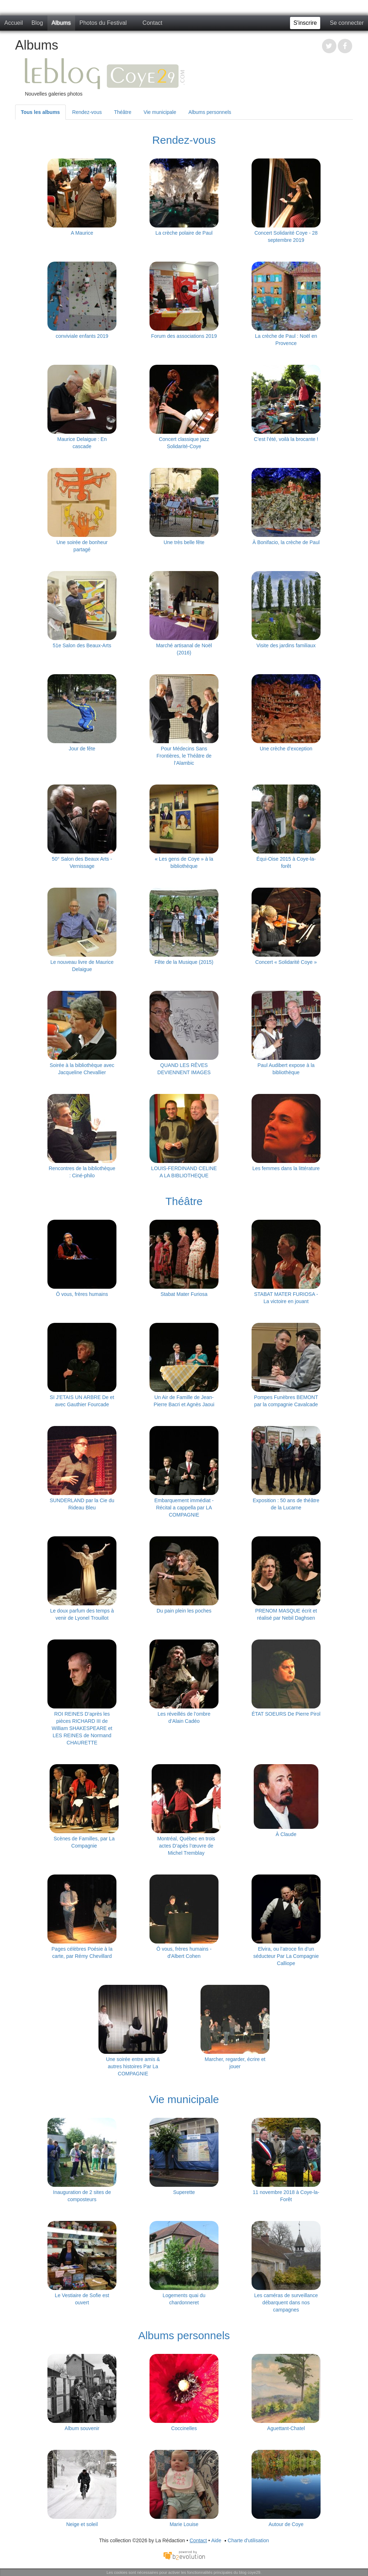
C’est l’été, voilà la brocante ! (286, 439)
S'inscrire (305, 23)
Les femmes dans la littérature (286, 1168)
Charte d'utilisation (246, 2540)
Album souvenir (82, 2428)
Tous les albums (40, 112)
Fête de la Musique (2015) (184, 962)
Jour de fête (82, 748)
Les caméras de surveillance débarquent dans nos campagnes (286, 2302)
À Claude (286, 1834)
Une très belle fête (184, 542)
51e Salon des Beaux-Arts (82, 645)
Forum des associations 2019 (184, 336)
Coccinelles (184, 2428)
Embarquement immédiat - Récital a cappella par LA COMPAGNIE (184, 1508)
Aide (216, 2540)
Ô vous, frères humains (82, 1294)
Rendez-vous (87, 112)
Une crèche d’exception (286, 748)
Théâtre (122, 112)
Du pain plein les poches (184, 1611)
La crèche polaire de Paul (184, 233)
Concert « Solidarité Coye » (286, 962)
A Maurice (82, 233)
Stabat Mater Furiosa (184, 1294)
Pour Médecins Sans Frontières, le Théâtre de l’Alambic (183, 756)
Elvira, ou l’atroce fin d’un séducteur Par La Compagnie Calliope (286, 1956)
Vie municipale (159, 112)
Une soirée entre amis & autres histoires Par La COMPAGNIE (133, 2066)
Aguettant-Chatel (286, 2428)
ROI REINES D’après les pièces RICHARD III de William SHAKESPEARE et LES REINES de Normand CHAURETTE (82, 1728)
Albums (61, 23)
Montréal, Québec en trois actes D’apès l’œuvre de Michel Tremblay (186, 1846)
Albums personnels (209, 112)
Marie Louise (184, 2524)
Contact (152, 23)
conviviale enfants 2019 (82, 336)
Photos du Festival (103, 23)
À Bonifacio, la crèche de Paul (286, 542)
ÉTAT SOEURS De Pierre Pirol (286, 1714)
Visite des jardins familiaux (286, 645)
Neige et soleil (82, 2524)
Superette (184, 2192)
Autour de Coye (285, 2524)
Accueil (13, 23)
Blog (37, 23)
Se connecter (347, 23)
